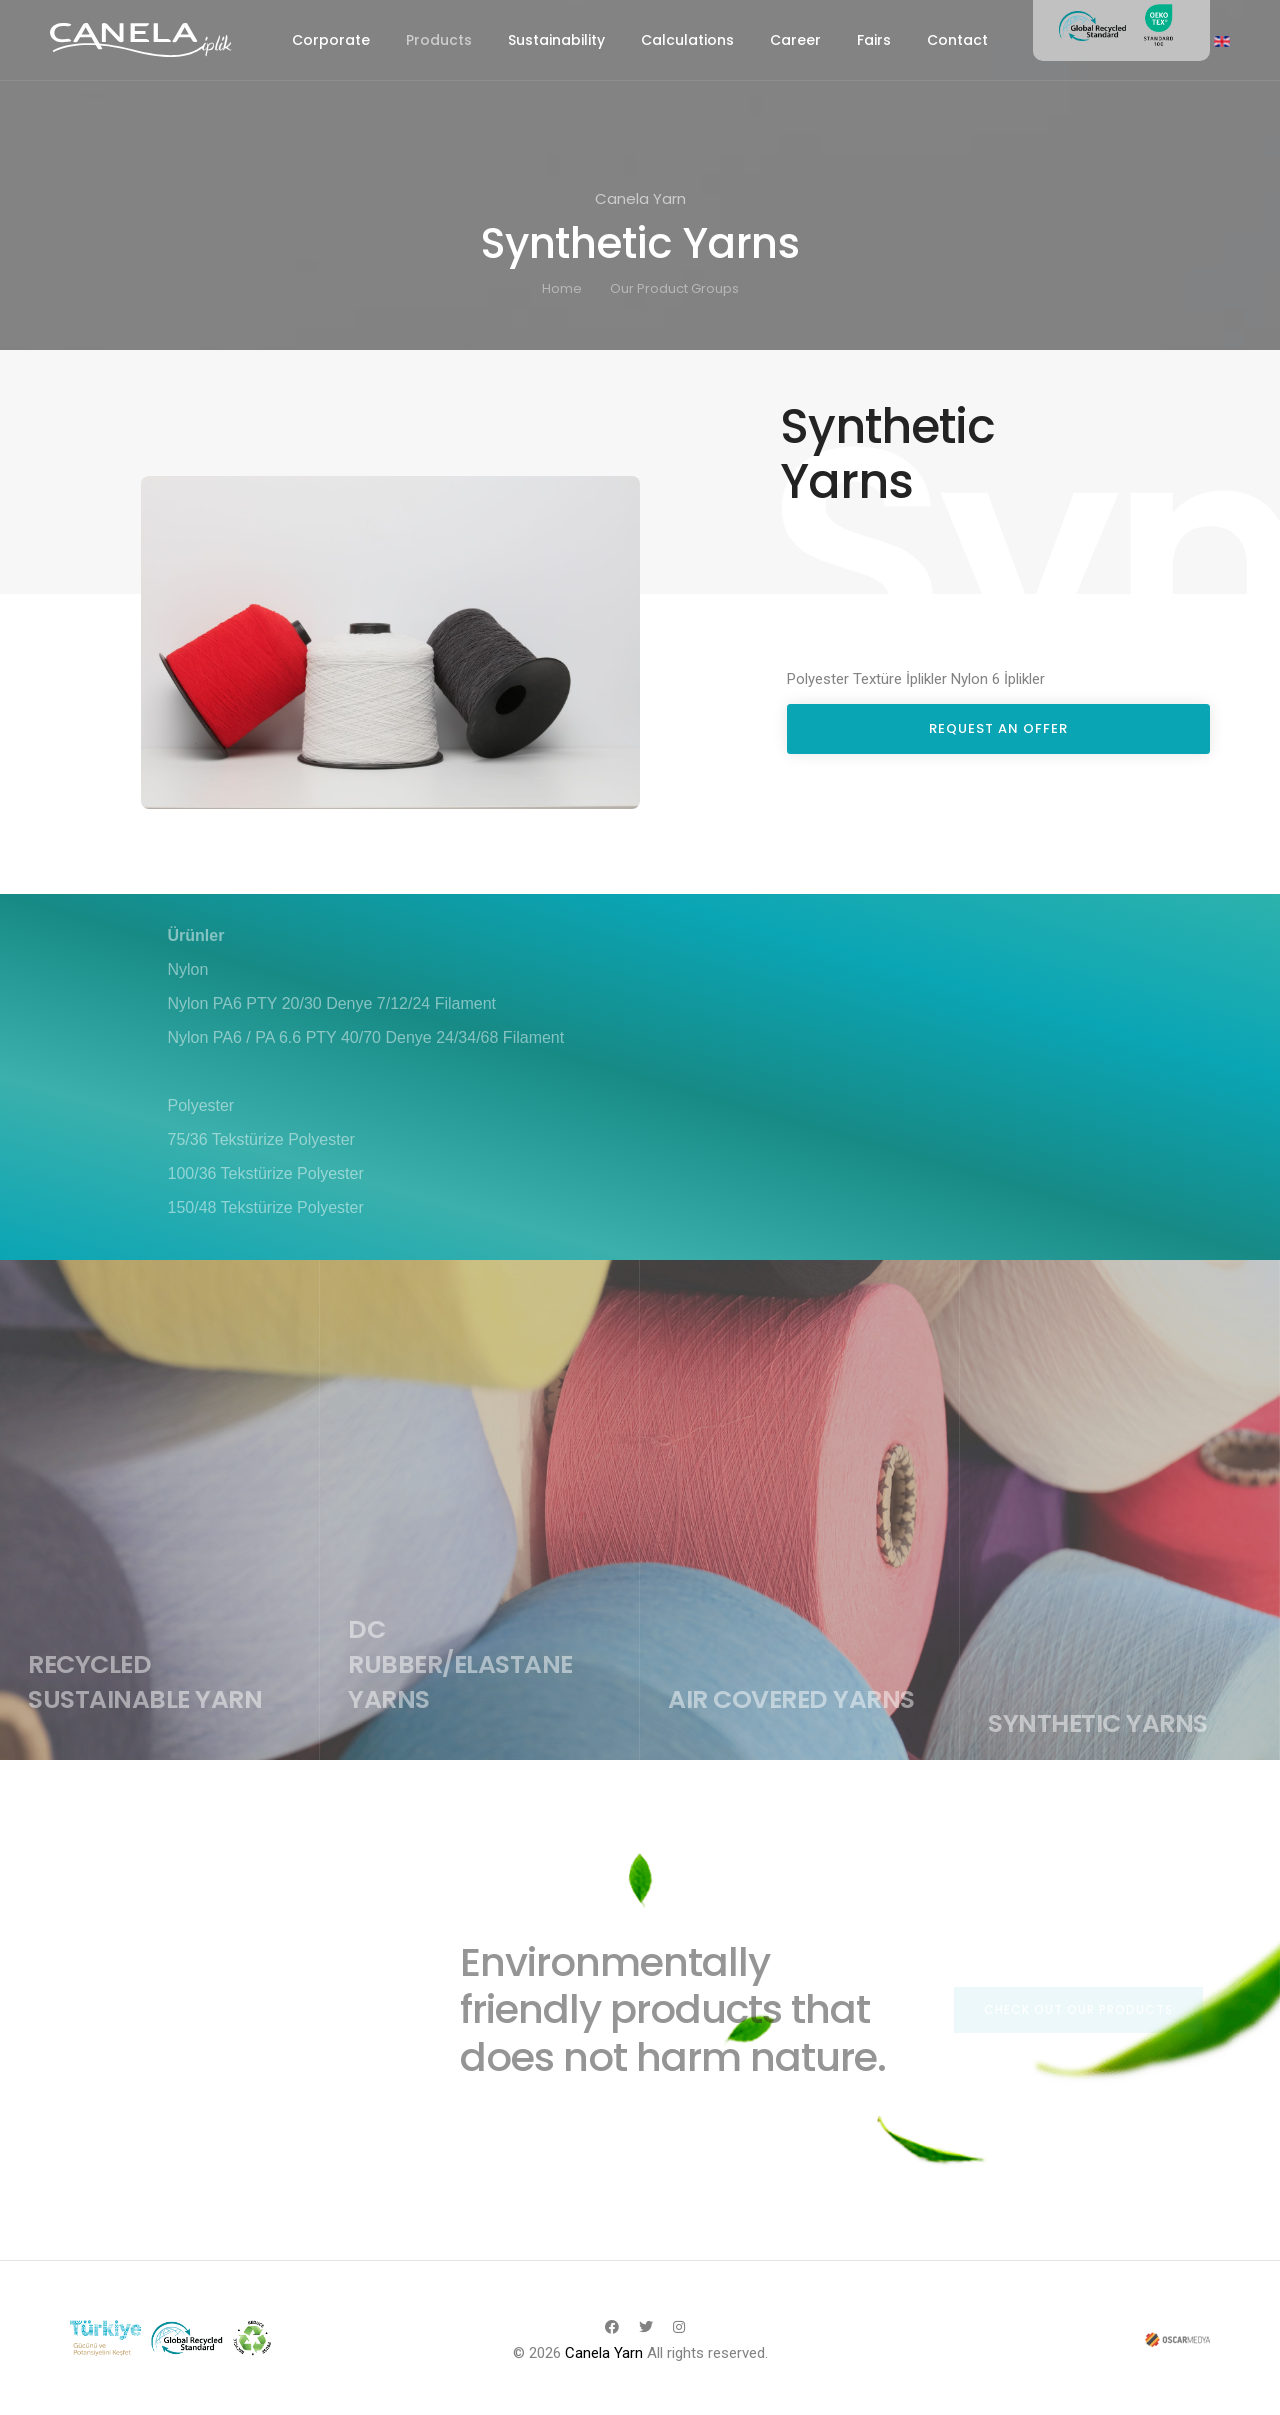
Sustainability (556, 40)
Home (562, 288)
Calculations (687, 40)
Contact (957, 40)
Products (439, 40)
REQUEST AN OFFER (998, 728)
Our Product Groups (674, 288)
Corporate (331, 40)
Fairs (874, 40)
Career (795, 40)
